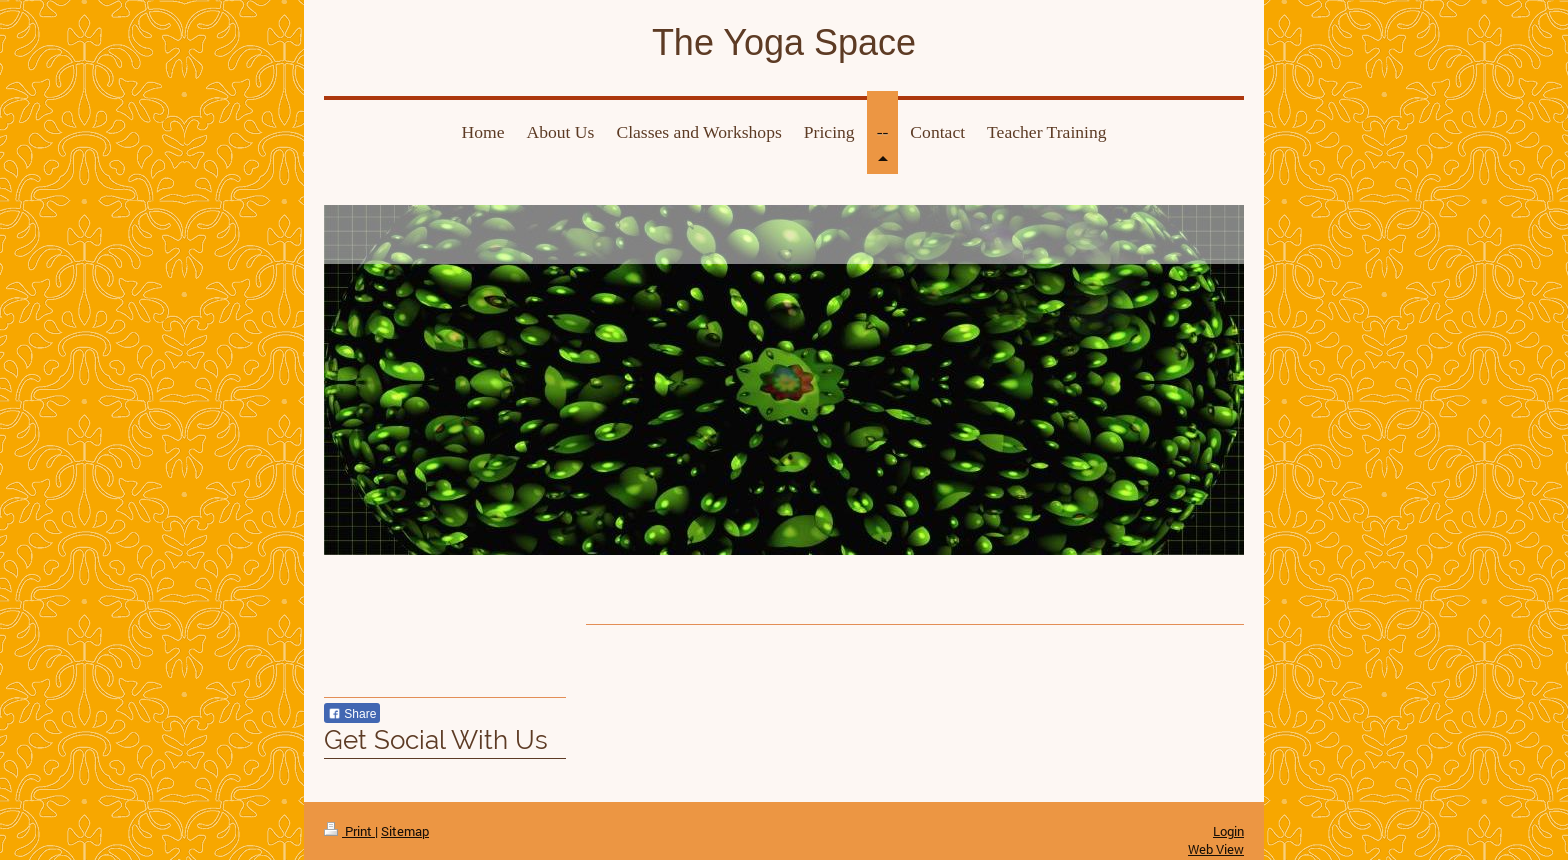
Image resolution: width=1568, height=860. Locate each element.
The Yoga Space (784, 42)
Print (349, 831)
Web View (1216, 849)
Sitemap (405, 831)
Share (352, 714)
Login (1228, 831)
